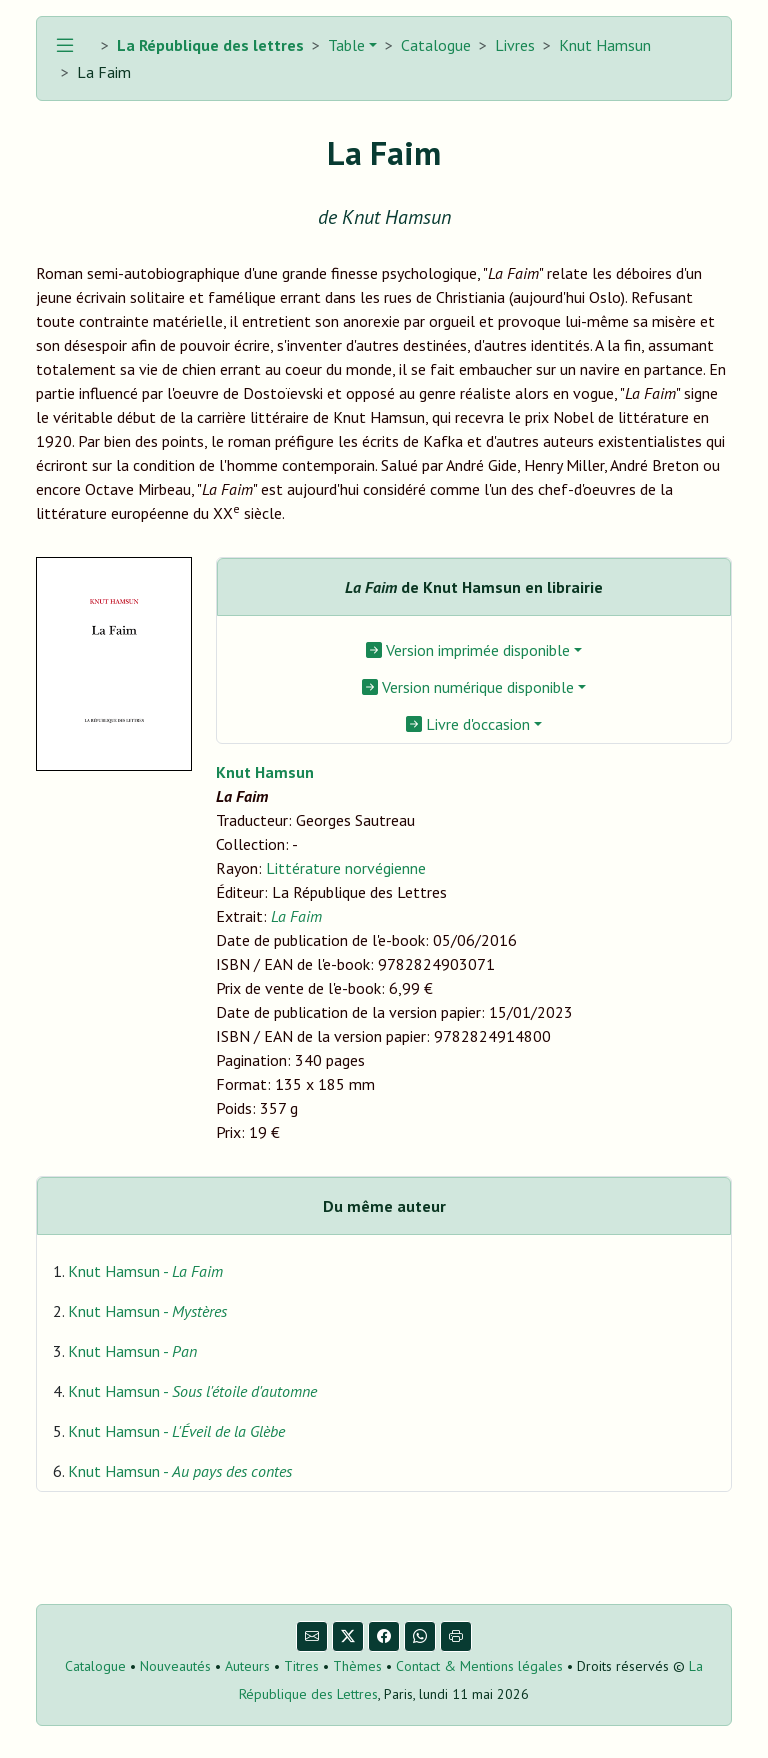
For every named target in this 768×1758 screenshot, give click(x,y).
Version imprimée (468, 650)
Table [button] (344, 45)
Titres (301, 1666)
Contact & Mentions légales (479, 1666)
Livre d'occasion (468, 724)
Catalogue (436, 45)
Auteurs (247, 1666)
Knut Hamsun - (145, 1271)
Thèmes (357, 1666)
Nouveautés (175, 1666)
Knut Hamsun (605, 45)
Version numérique (468, 687)
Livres (515, 45)
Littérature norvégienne (346, 868)
